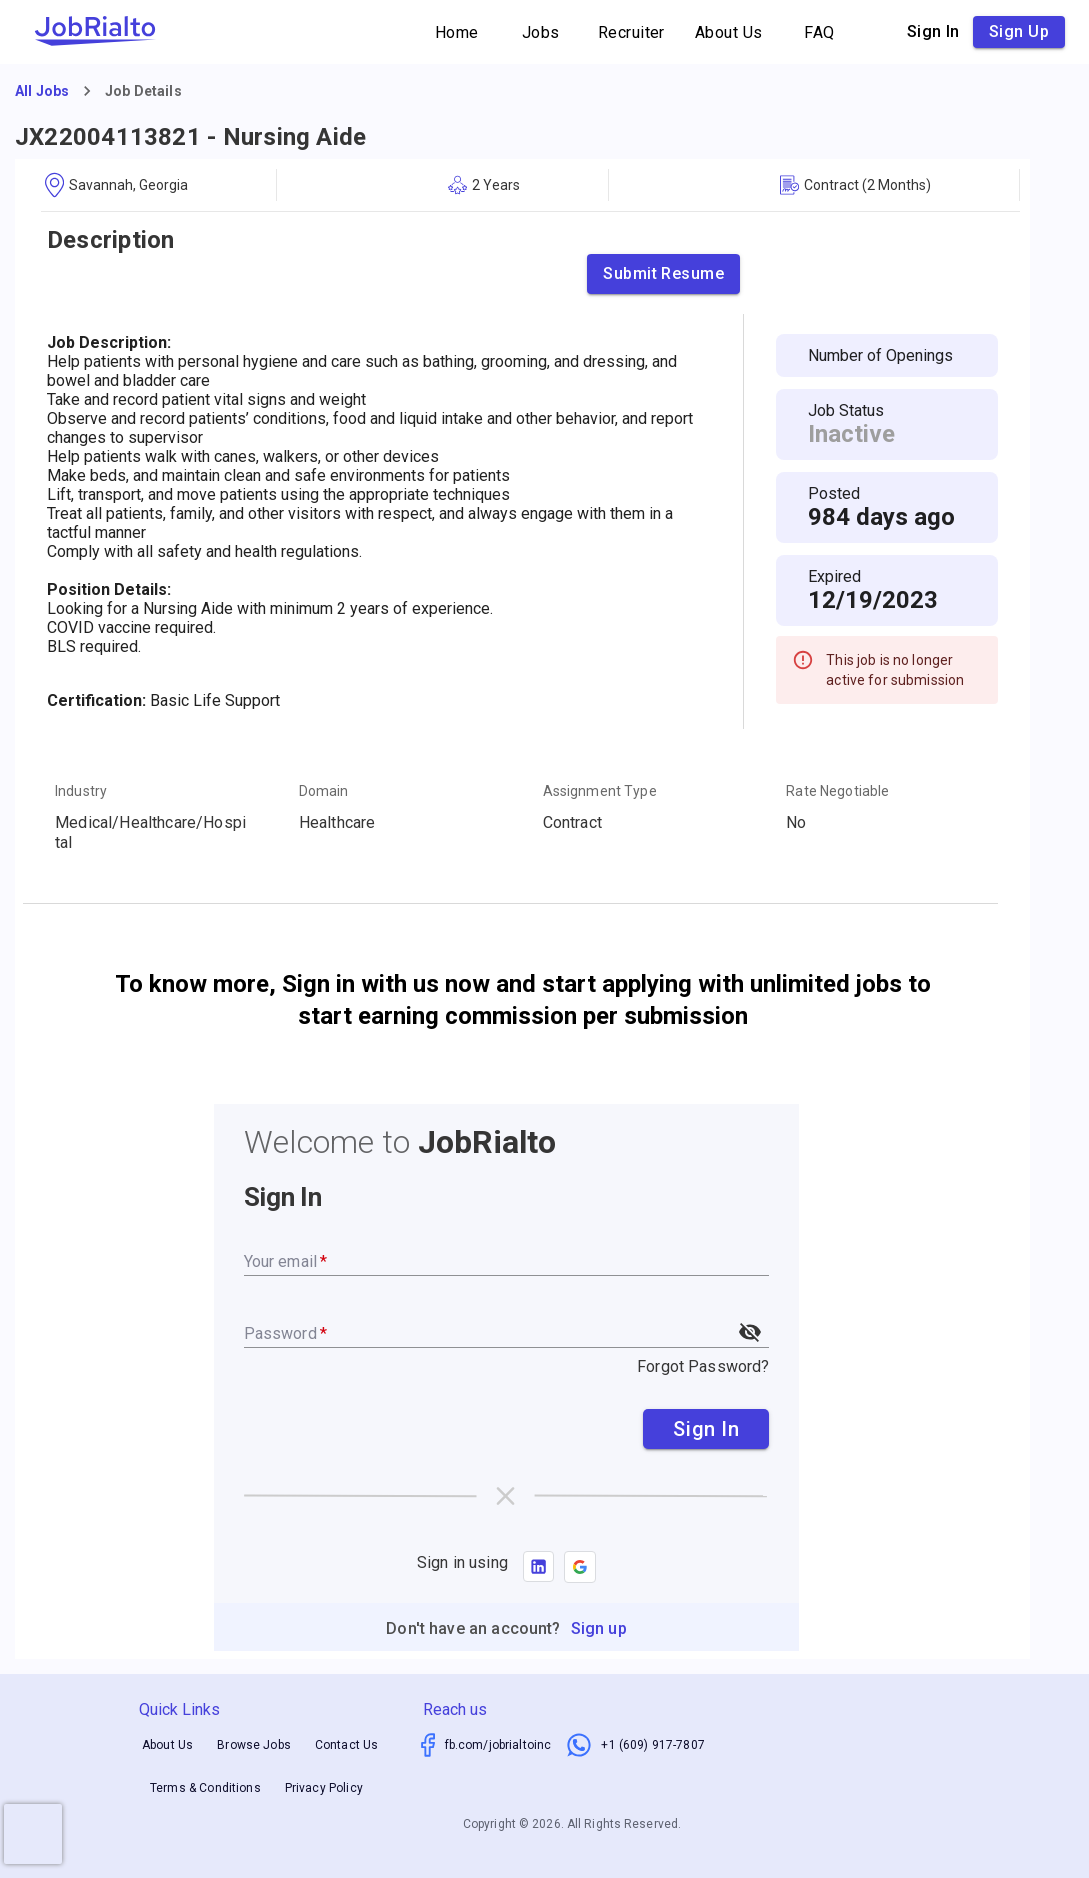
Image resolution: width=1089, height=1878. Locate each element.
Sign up (1019, 32)
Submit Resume (663, 274)
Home (457, 32)
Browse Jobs (254, 1746)
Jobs (541, 32)
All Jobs (42, 91)
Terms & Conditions (205, 1788)
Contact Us (347, 1746)
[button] (580, 1567)
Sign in (933, 32)
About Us (729, 32)
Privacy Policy (324, 1788)
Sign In (706, 1429)
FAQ (820, 32)
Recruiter (631, 32)
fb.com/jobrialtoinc (498, 1745)
